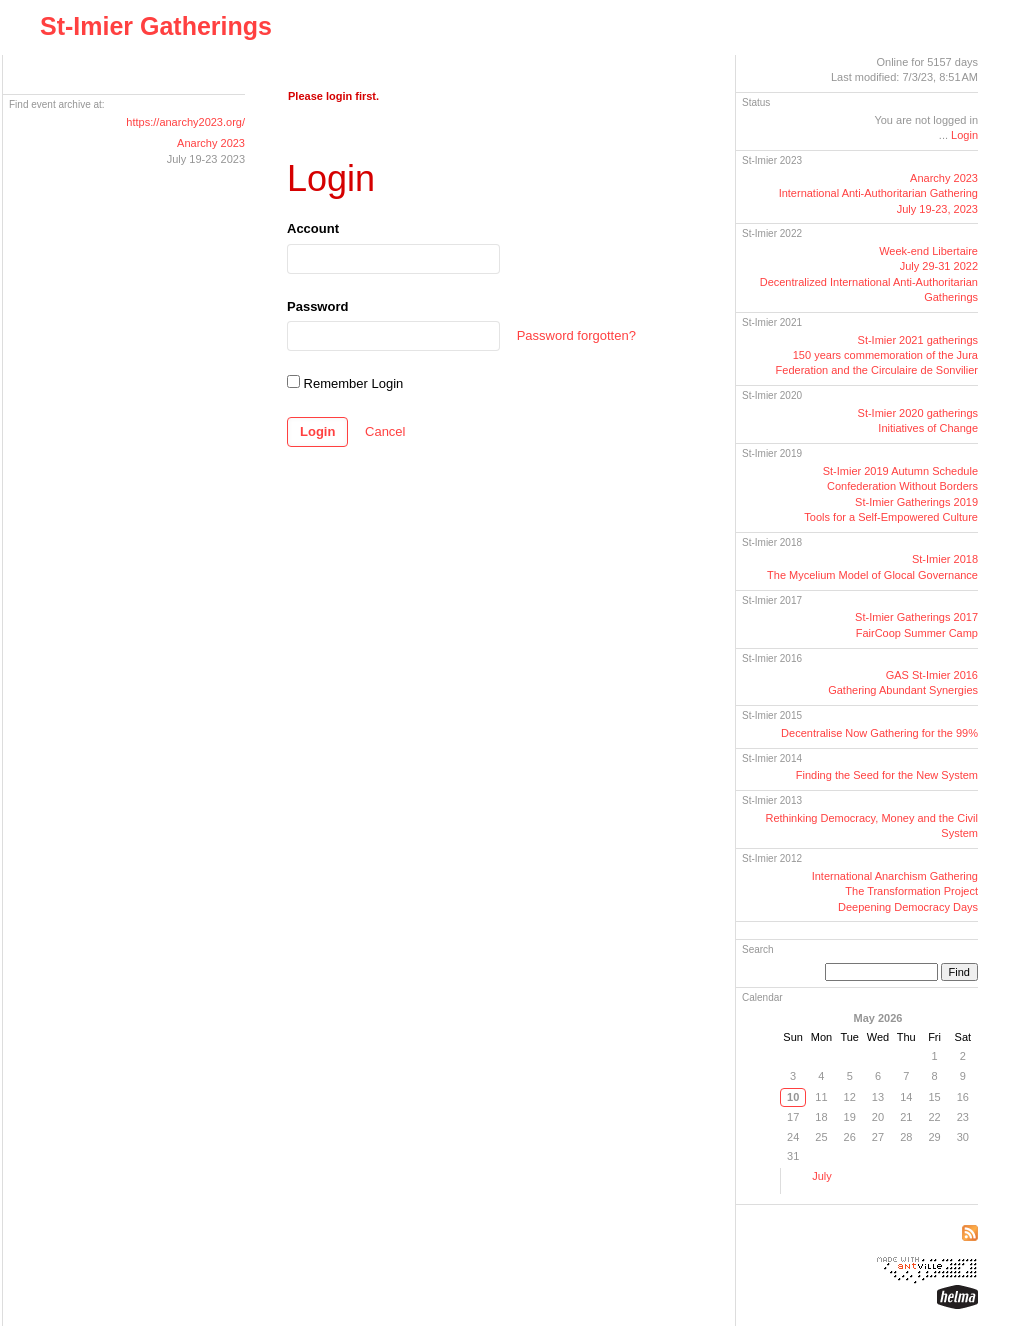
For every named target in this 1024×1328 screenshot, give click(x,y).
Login (317, 431)
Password (317, 306)
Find (959, 972)
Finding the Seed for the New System (887, 775)
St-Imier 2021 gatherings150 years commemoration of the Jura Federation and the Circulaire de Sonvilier (877, 355)
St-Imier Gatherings (156, 26)
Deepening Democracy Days (908, 907)
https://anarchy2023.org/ (185, 122)
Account (313, 228)
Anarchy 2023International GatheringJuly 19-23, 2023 (878, 193)
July (822, 1176)
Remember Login (345, 383)
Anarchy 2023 (211, 143)
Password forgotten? (576, 335)
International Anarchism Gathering (895, 876)
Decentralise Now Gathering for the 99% (879, 733)
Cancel (385, 431)
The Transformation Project (911, 891)
